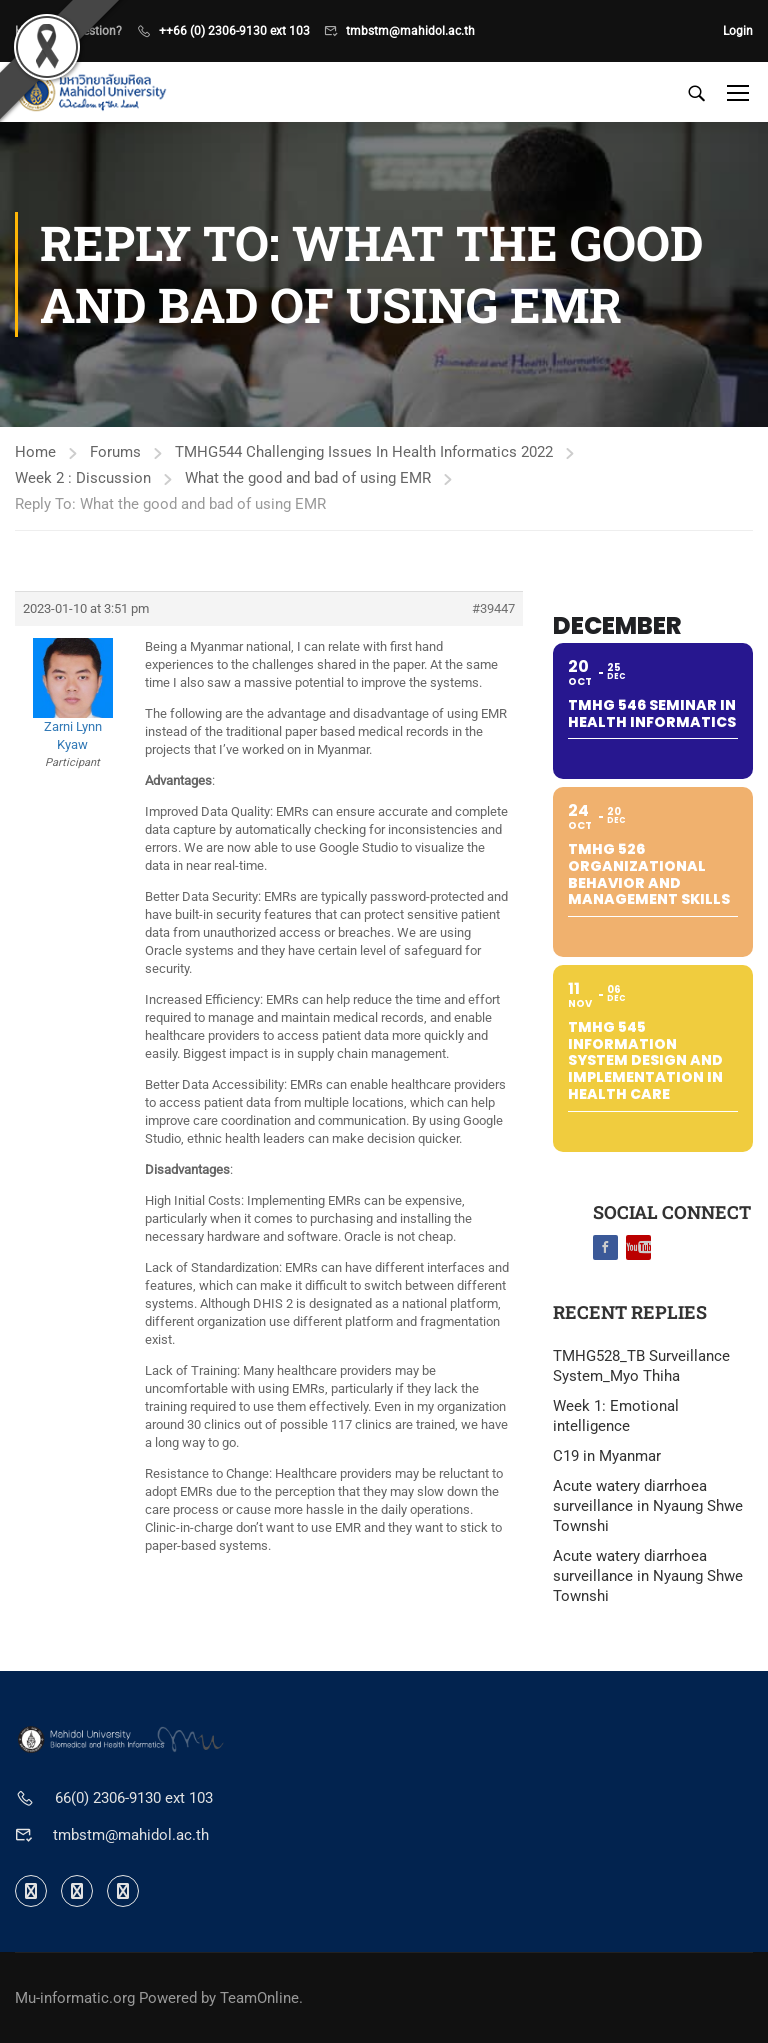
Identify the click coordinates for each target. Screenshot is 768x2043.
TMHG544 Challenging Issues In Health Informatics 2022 (364, 452)
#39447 (493, 608)
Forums (115, 452)
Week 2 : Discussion (83, 478)
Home (35, 452)
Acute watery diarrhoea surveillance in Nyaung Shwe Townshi (648, 1506)
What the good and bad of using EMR (308, 478)
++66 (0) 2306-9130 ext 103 (234, 31)
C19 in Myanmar (607, 1456)
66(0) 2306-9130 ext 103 (134, 1798)
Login (738, 31)
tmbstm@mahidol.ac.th (410, 31)
